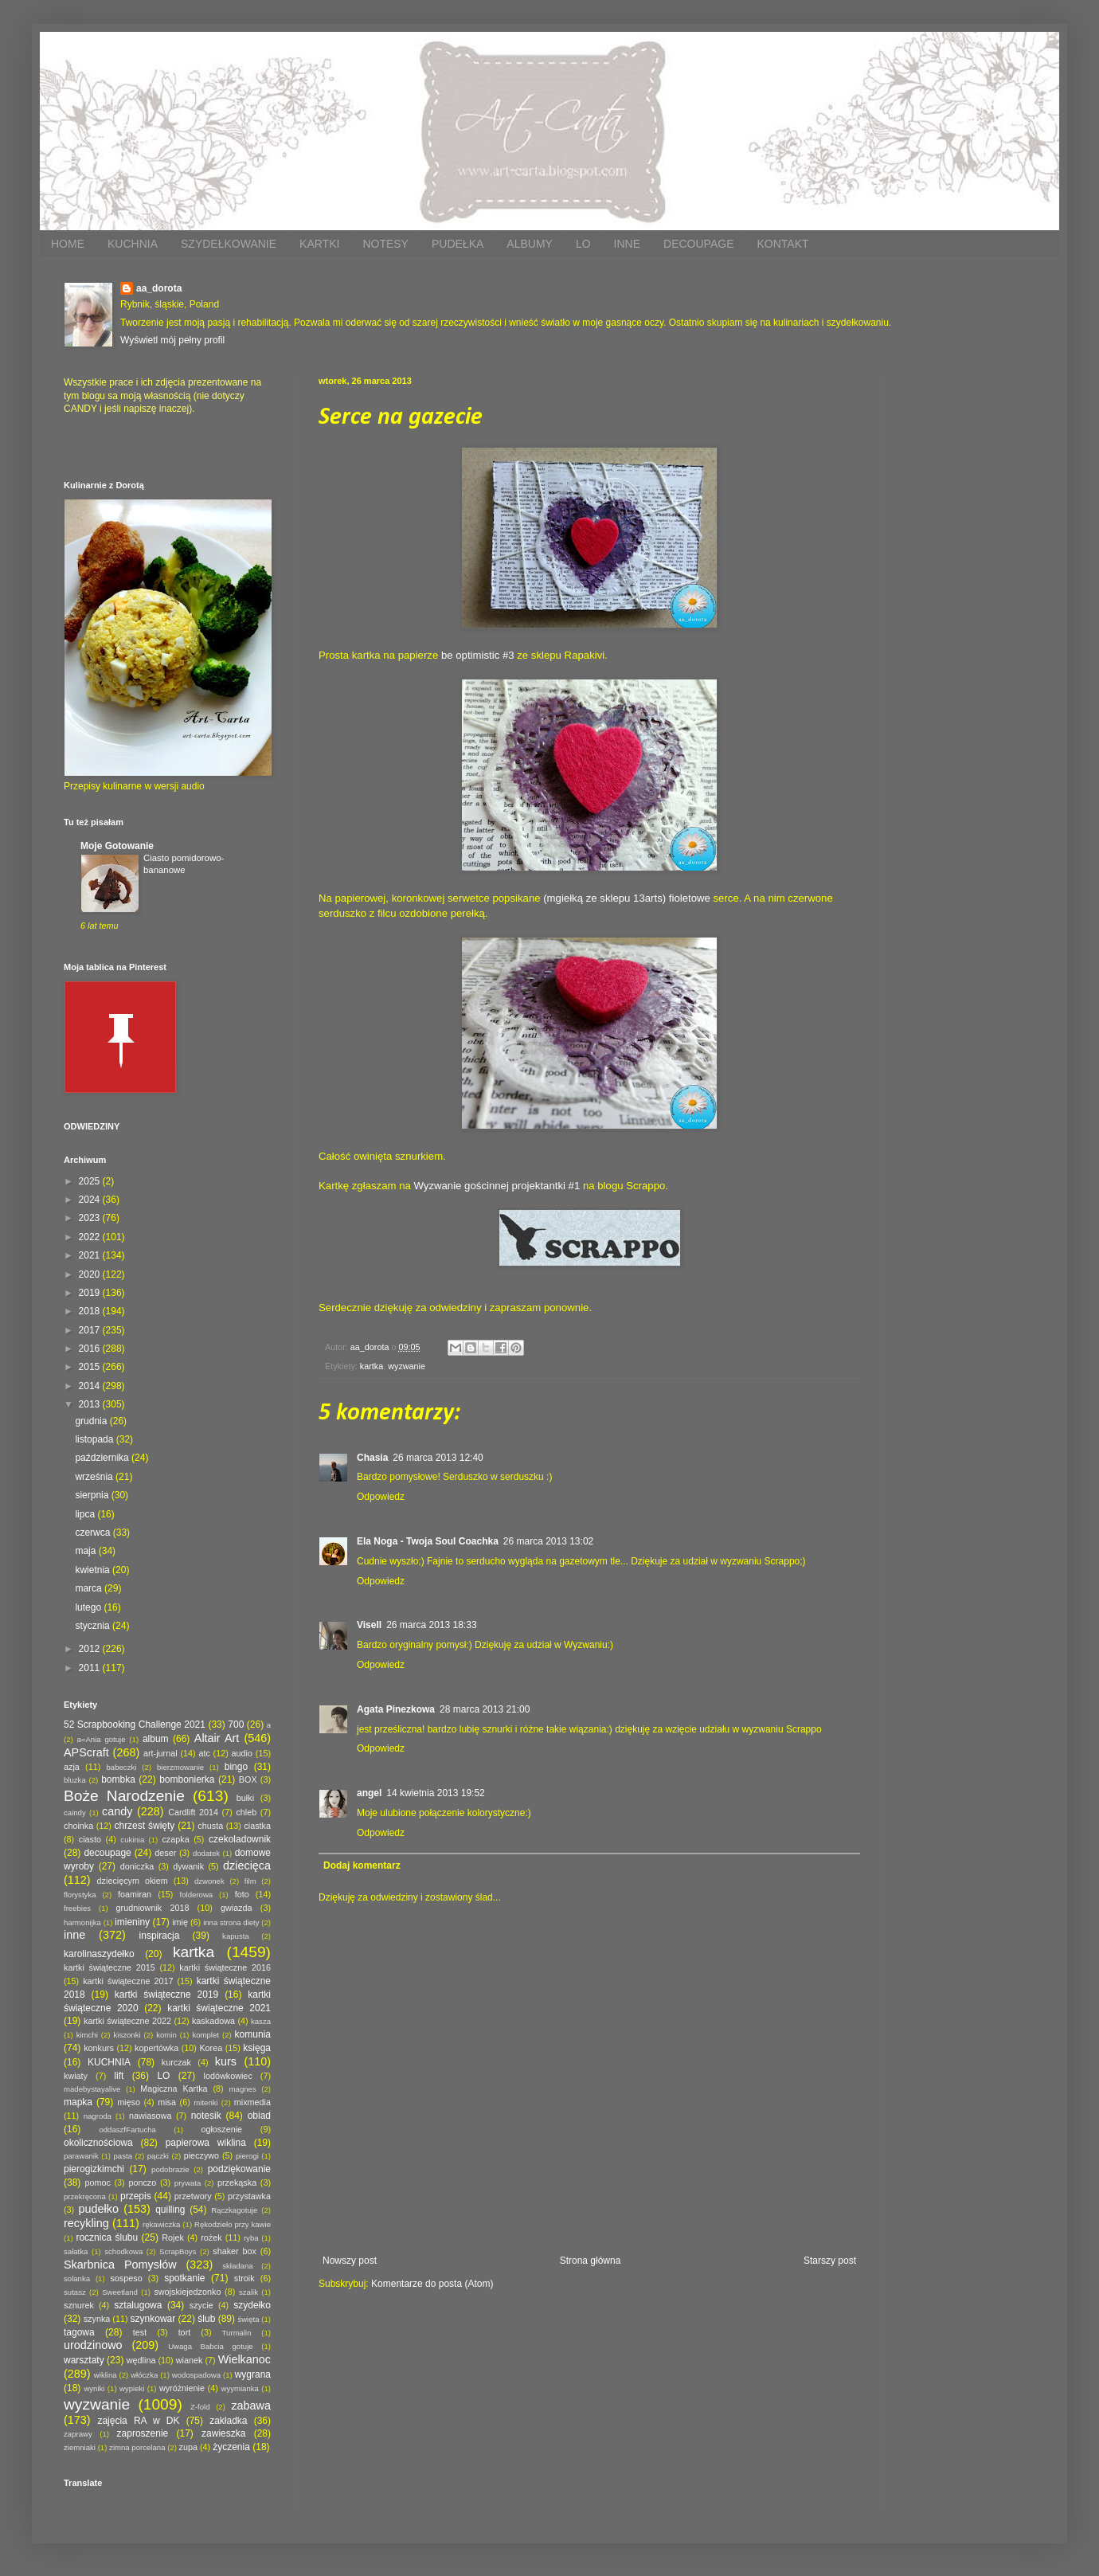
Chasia (372, 1457)
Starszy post (830, 2260)
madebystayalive (92, 2089)
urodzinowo (93, 2345)
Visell (369, 1625)
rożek (211, 2237)
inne (74, 1934)
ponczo (142, 2182)
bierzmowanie (180, 1767)
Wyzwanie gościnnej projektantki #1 (496, 1186)
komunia (253, 2034)
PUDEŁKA (457, 243)
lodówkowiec (228, 2076)
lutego (89, 1607)
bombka (118, 1779)
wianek (189, 2360)
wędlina (141, 2360)
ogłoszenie (221, 2129)
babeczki (122, 1767)
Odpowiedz (381, 1496)
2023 (91, 1217)
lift (118, 2075)
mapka (78, 2102)
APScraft (86, 1752)
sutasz (75, 2292)
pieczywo (201, 2155)
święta (248, 2319)
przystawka (249, 2196)
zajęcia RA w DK (138, 2420)
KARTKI (319, 243)
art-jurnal (160, 1753)
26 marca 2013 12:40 (438, 1457)
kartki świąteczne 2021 (219, 2008)
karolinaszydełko (99, 1953)
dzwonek (209, 1881)
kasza (261, 2021)
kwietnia (93, 1570)
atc (203, 1753)
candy (117, 1811)
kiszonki (126, 2034)
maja (86, 1550)
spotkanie (184, 2278)
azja (72, 1766)
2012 (91, 1648)
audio (242, 1753)
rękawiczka (161, 2224)
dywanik (188, 1866)
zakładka (228, 2420)
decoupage (107, 1852)
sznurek (79, 2305)
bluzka (75, 1779)
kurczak (176, 2062)
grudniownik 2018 (153, 1907)
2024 (91, 1199)
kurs (226, 2061)
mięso (128, 2102)
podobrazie (170, 2169)
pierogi (247, 2155)
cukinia (132, 1839)
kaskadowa (213, 2021)
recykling (86, 2223)
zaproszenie (143, 2433)
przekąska (236, 2182)
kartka (371, 1366)
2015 (91, 1366)
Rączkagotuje (234, 2210)
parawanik (81, 2155)
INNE (627, 243)
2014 (91, 1386)
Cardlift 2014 (193, 1812)
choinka (78, 1825)
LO (583, 243)
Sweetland (120, 2292)
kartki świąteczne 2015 (109, 1967)
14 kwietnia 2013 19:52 (435, 1793)
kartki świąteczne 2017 (128, 1981)
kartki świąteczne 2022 (127, 2021)
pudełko (99, 2208)
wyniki (94, 2388)
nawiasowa (150, 2115)
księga (257, 2047)
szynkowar (153, 2318)
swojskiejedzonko (187, 2291)
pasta (123, 2155)
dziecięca (247, 1865)
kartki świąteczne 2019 (166, 1994)
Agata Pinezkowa (396, 1709)
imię (180, 1922)
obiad (259, 2115)
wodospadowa (196, 2374)
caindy (75, 1812)
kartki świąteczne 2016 (225, 1967)
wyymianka (239, 2388)
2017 (91, 1330)
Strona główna (590, 2260)
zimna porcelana (137, 2447)
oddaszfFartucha (127, 2129)
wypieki (131, 2388)
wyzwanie (406, 1366)
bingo (236, 1766)
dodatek (206, 1853)
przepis (135, 2196)
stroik (244, 2278)
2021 (91, 1255)
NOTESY (385, 243)
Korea (210, 2048)
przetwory (193, 2196)
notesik (206, 2115)
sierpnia (93, 1495)
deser (165, 1853)
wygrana (253, 2374)
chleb (246, 1812)
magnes (242, 2089)
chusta (210, 1825)
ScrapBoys (177, 2251)
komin (166, 2034)
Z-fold (200, 2406)
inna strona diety (231, 1922)
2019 (91, 1292)
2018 (91, 1311)
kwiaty (76, 2076)
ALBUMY (529, 243)
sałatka (76, 2251)
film (250, 1881)
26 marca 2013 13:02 (548, 1541)
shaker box (234, 2251)
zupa (188, 2447)
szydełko (252, 2305)
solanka (77, 2278)
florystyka (80, 1894)
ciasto (90, 1839)
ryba (251, 2237)
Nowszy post (350, 2260)
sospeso (126, 2278)
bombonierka (186, 1779)
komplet (205, 2034)
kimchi (87, 2034)
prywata (187, 2183)
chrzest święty (144, 1825)
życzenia (231, 2447)
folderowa (196, 1894)
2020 (91, 1274)
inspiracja (159, 1935)
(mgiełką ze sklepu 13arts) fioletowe (626, 898)
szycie (201, 2305)
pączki (158, 2155)
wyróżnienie (182, 2388)
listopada (95, 1439)
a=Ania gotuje (101, 1739)
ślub (206, 2318)
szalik (248, 2292)
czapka (175, 1839)
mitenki (205, 2102)
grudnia (92, 1421)
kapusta (235, 1936)
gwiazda (236, 1907)
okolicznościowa (98, 2142)
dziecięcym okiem (132, 1880)
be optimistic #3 (477, 655)
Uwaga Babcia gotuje (210, 2346)
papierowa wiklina (206, 2142)
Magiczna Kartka (173, 2088)
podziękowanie (239, 2169)
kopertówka (156, 2048)
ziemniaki (80, 2447)
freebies (77, 1908)
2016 (91, 1348)
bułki (245, 1798)
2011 (91, 1668)
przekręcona (85, 2196)
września (95, 1476)
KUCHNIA (133, 243)
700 (236, 1724)
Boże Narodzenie (124, 1795)
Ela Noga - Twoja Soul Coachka (428, 1541)
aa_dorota (159, 288)
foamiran (134, 1894)
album (156, 1738)
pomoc (97, 2182)
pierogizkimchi (94, 2169)
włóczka (144, 2374)
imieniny (132, 1922)
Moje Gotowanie (117, 845)
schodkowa (123, 2251)
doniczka (137, 1866)
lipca (86, 1514)
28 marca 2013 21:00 (485, 1709)
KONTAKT (782, 243)
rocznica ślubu (107, 2237)
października (103, 1457)
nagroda (97, 2116)
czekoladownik (240, 1839)
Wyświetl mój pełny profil (172, 340)
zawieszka (223, 2433)
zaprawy (78, 2433)
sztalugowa (138, 2305)
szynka (97, 2318)
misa (167, 2102)
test (140, 2332)
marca (89, 1588)
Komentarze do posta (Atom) (432, 2283)
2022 (91, 1237)
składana (237, 2265)
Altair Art (217, 1738)
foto (242, 1894)
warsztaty (84, 2360)
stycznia (93, 1625)
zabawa (251, 2405)
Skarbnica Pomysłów (120, 2264)
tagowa (79, 2332)
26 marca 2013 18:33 (431, 1625)
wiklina (105, 2374)
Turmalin (237, 2332)
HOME (67, 243)
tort (184, 2332)
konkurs (99, 2048)
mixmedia (252, 2102)
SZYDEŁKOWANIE (228, 243)
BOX (248, 1779)
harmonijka (82, 1922)
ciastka (257, 1825)
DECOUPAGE (698, 243)
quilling (170, 2209)
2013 (91, 1404)
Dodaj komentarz (362, 1865)
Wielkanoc (244, 2359)
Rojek (173, 2237)
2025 (91, 1181)
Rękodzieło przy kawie (232, 2224)
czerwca (93, 1532)
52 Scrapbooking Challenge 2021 (134, 1724)
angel (369, 1793)
